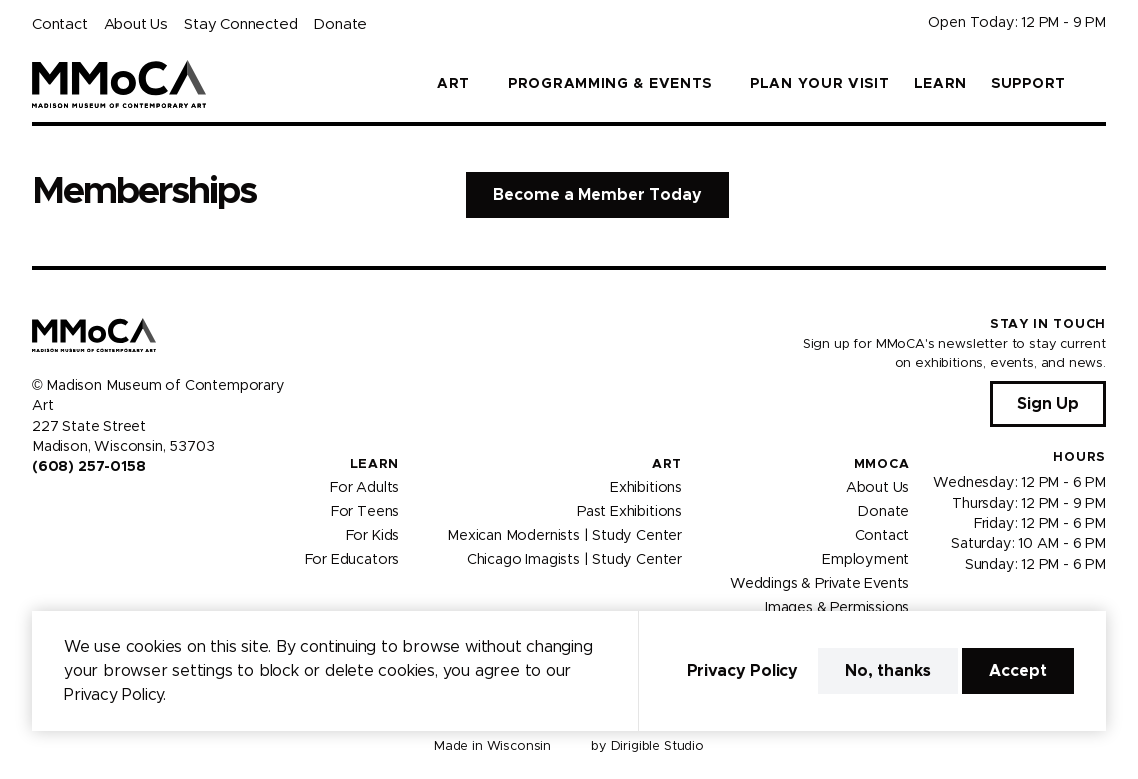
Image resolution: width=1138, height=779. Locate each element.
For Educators (352, 560)
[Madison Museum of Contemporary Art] (119, 84)
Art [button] (453, 84)
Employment (865, 560)
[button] (1098, 84)
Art (667, 464)
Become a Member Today (597, 195)
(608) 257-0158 (88, 467)
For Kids (373, 536)
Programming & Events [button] (610, 84)
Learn (941, 84)
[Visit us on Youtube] (88, 510)
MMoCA (882, 464)
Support (1028, 84)
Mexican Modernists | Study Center (564, 536)
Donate (340, 24)
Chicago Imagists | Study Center (574, 560)
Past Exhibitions (629, 512)
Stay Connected (240, 24)
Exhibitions (646, 488)
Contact (60, 24)
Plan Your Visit (820, 84)
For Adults (364, 488)
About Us (136, 24)
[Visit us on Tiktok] (112, 510)
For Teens (365, 512)
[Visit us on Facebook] (40, 510)
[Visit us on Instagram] (64, 510)
